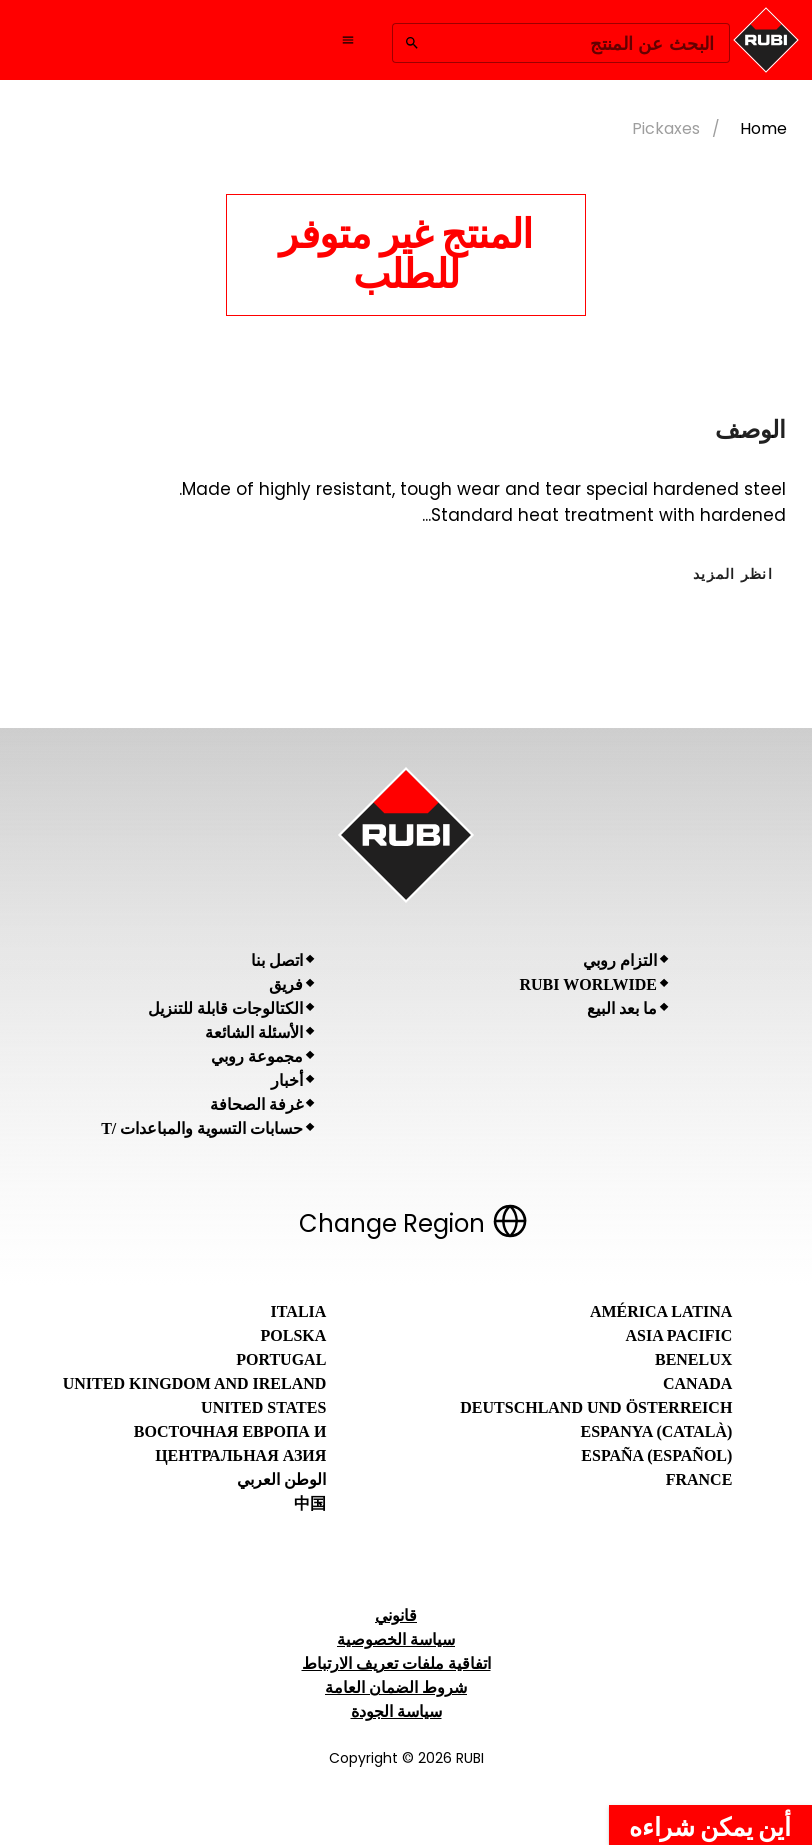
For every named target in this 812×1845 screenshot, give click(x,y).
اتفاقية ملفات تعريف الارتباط (396, 1663)
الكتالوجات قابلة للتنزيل (225, 1008)
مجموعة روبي (257, 1056)
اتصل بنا (277, 960)
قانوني (396, 1615)
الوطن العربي (281, 1479)
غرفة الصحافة (256, 1104)
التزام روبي (620, 960)
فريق (286, 984)
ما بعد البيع (622, 1008)
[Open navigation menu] (348, 40)
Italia (299, 1311)
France (699, 1479)
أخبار (287, 1080)
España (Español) (656, 1455)
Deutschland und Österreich (596, 1407)
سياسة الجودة (396, 1711)
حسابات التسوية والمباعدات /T (202, 1128)
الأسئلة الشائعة (254, 1032)
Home (763, 128)
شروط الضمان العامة (396, 1687)
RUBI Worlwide (588, 984)
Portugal (281, 1359)
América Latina (661, 1311)
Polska (294, 1335)
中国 (310, 1503)
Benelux (693, 1359)
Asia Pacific (679, 1335)
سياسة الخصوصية (396, 1639)
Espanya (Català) (656, 1431)
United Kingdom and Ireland (195, 1383)
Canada (697, 1383)
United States (263, 1407)
